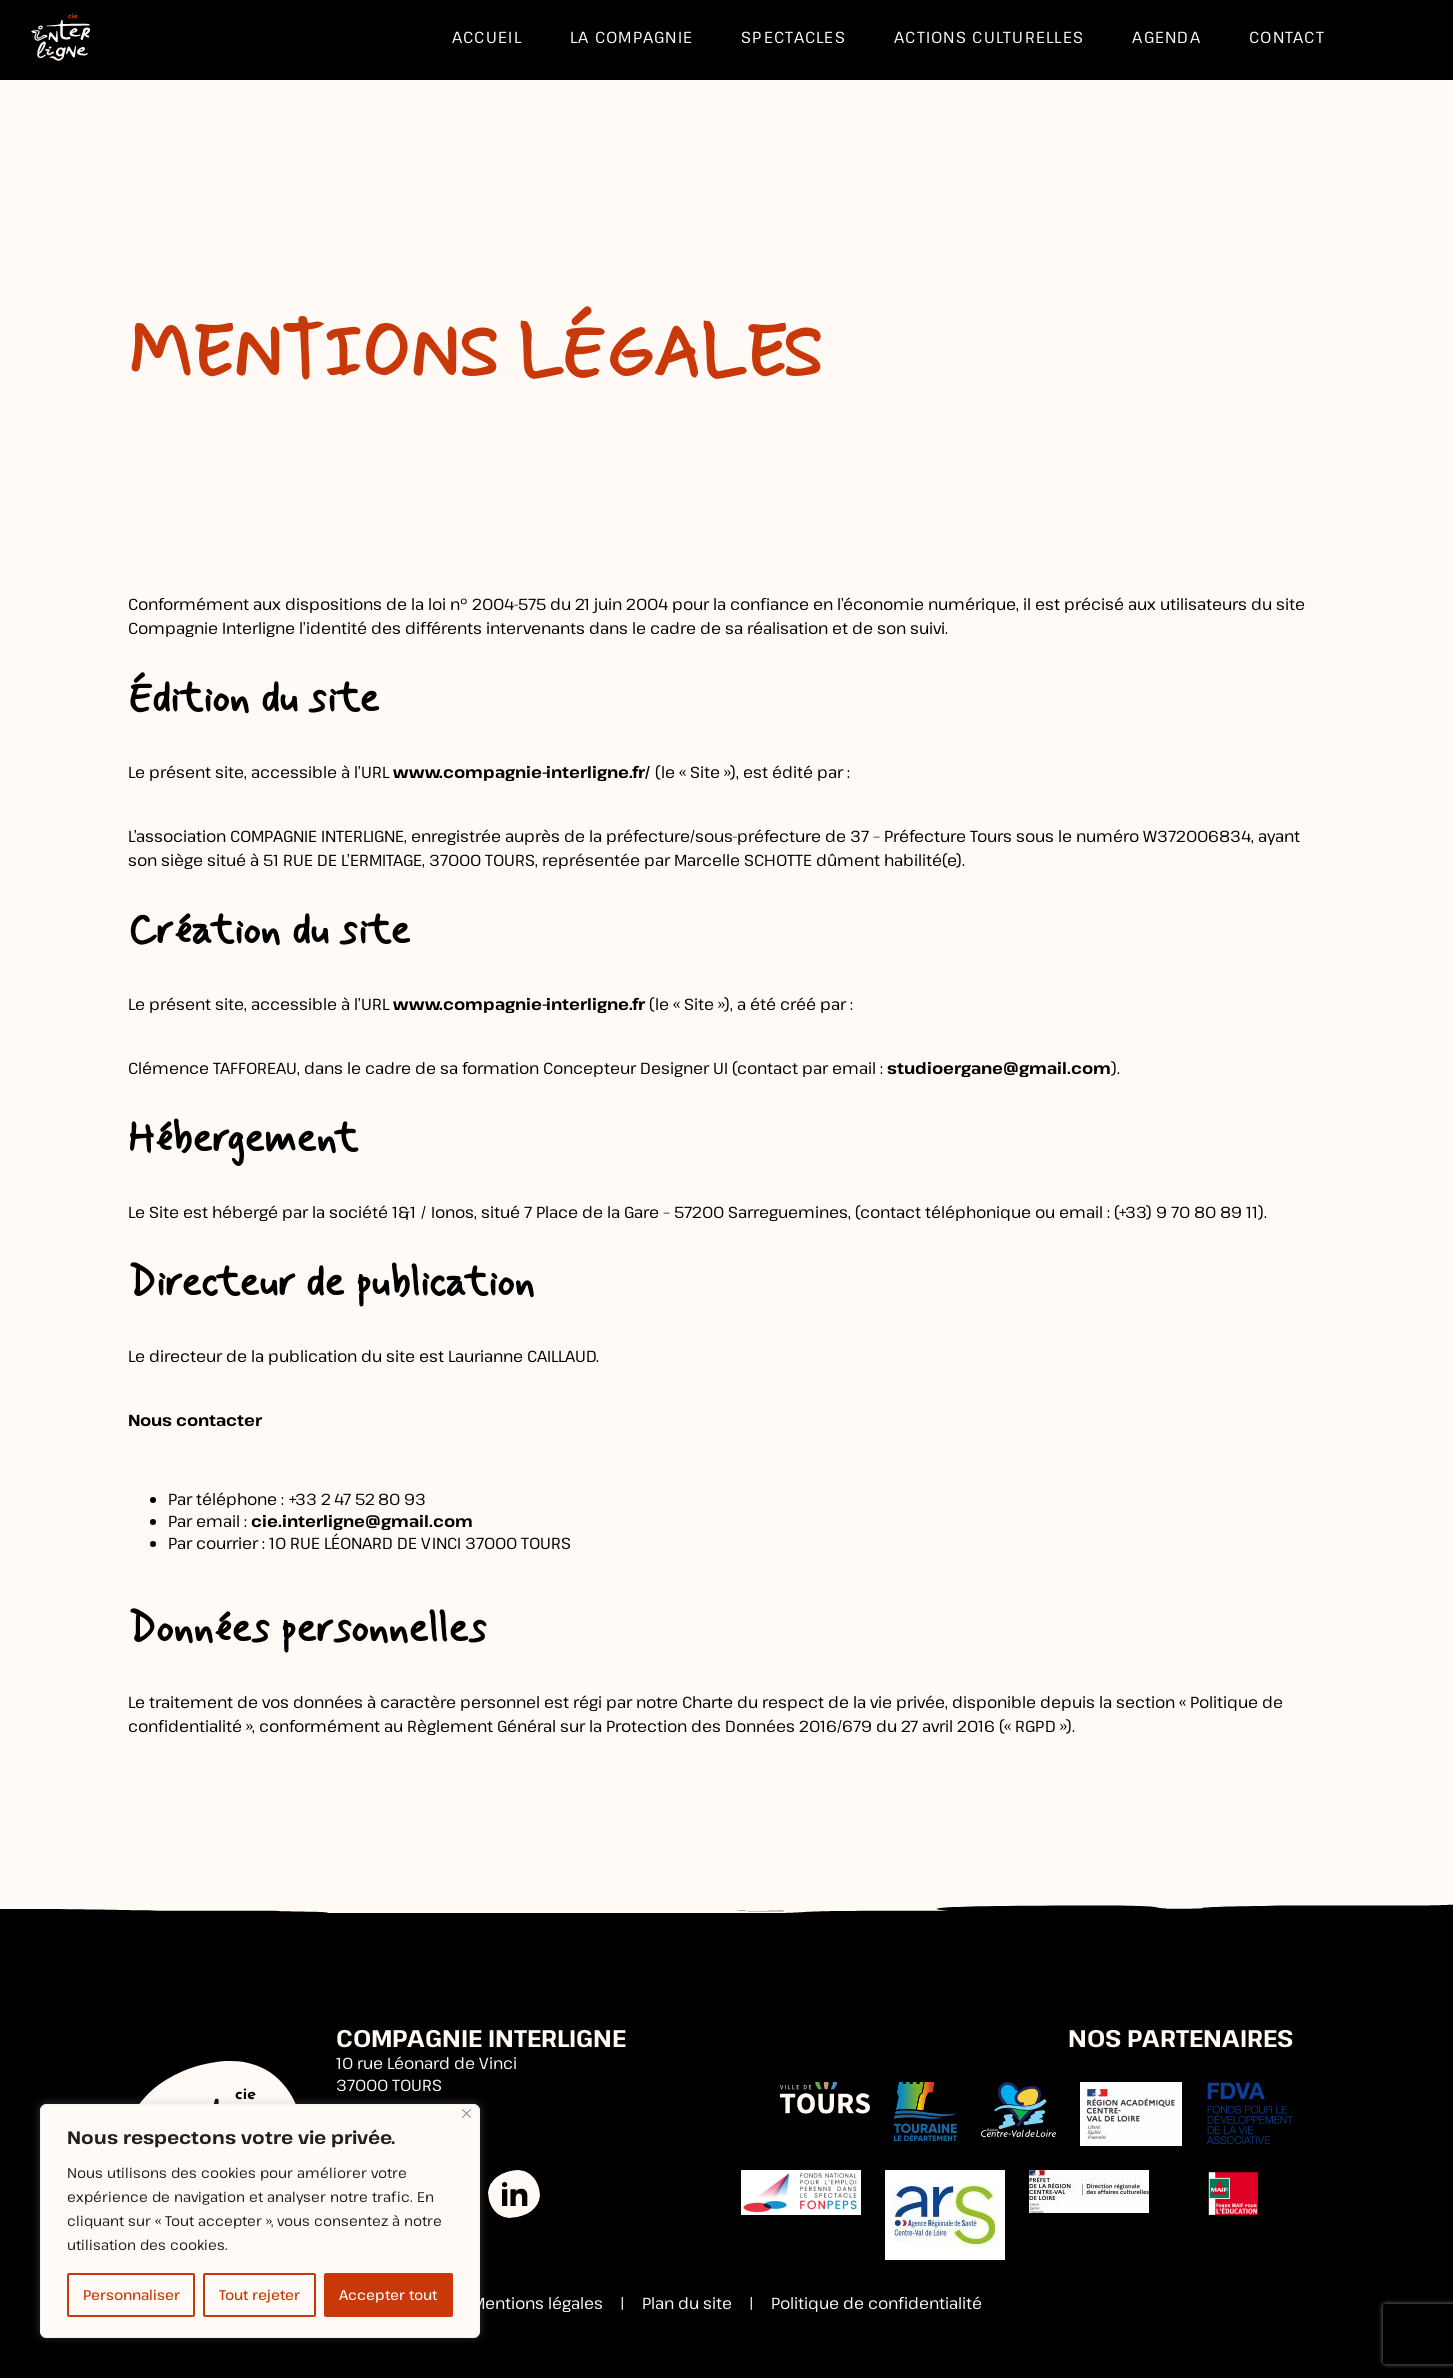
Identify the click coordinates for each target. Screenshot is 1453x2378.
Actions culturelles (989, 37)
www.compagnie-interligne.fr (519, 1004)
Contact (1287, 37)
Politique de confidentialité (876, 2303)
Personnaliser (131, 2294)
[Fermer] (466, 2113)
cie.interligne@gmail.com (362, 1521)
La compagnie (631, 37)
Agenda (1166, 37)
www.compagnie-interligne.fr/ (522, 772)
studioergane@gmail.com (999, 1068)
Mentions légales (537, 2303)
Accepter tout (388, 2294)
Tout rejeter (259, 2294)
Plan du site (687, 2303)
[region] (260, 2221)
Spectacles (793, 37)
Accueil (487, 37)
